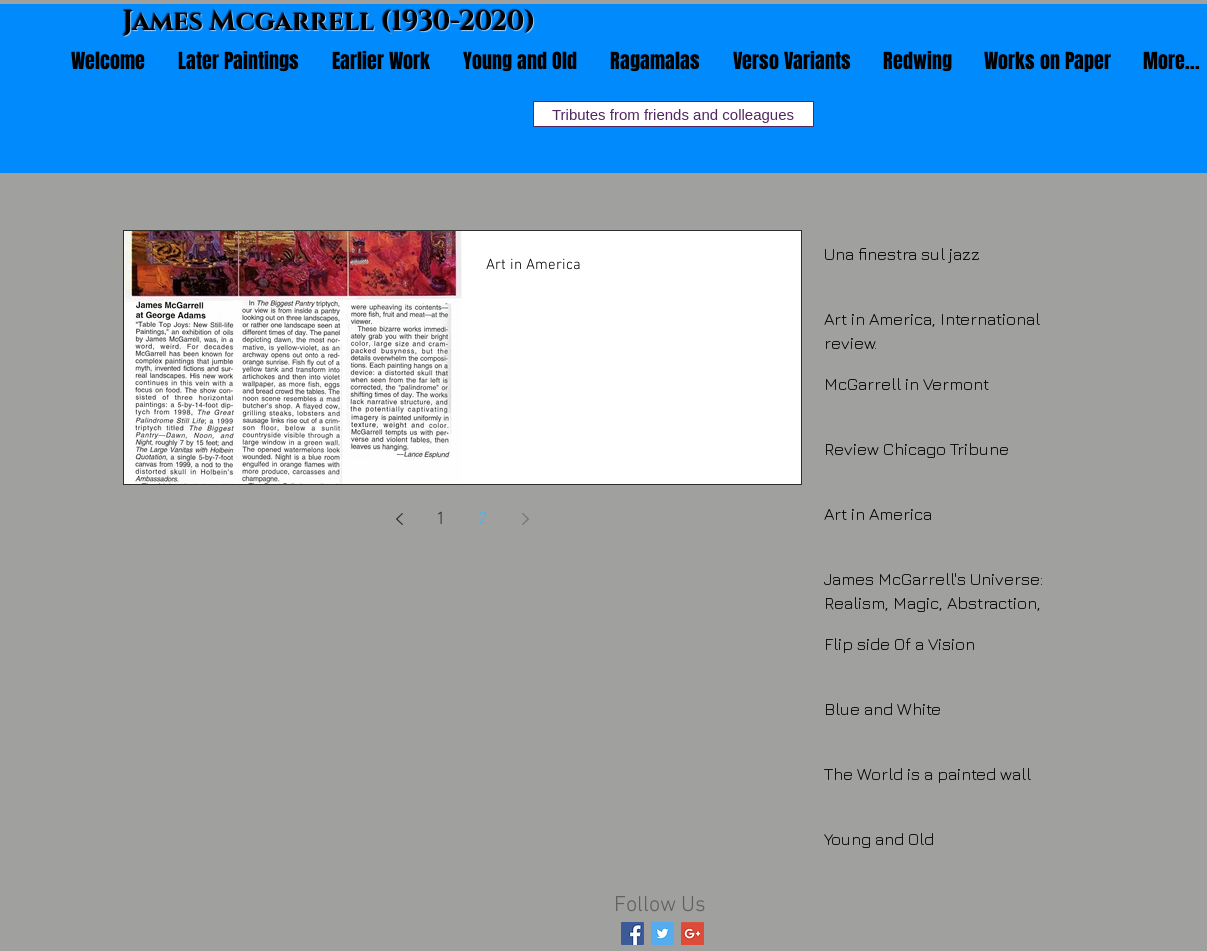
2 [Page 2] (483, 519)
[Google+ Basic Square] (692, 933)
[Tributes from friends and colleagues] (673, 114)
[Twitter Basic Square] (662, 933)
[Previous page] (399, 519)
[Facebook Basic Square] (632, 933)
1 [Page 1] (441, 519)
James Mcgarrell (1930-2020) (329, 22)
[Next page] (525, 519)
